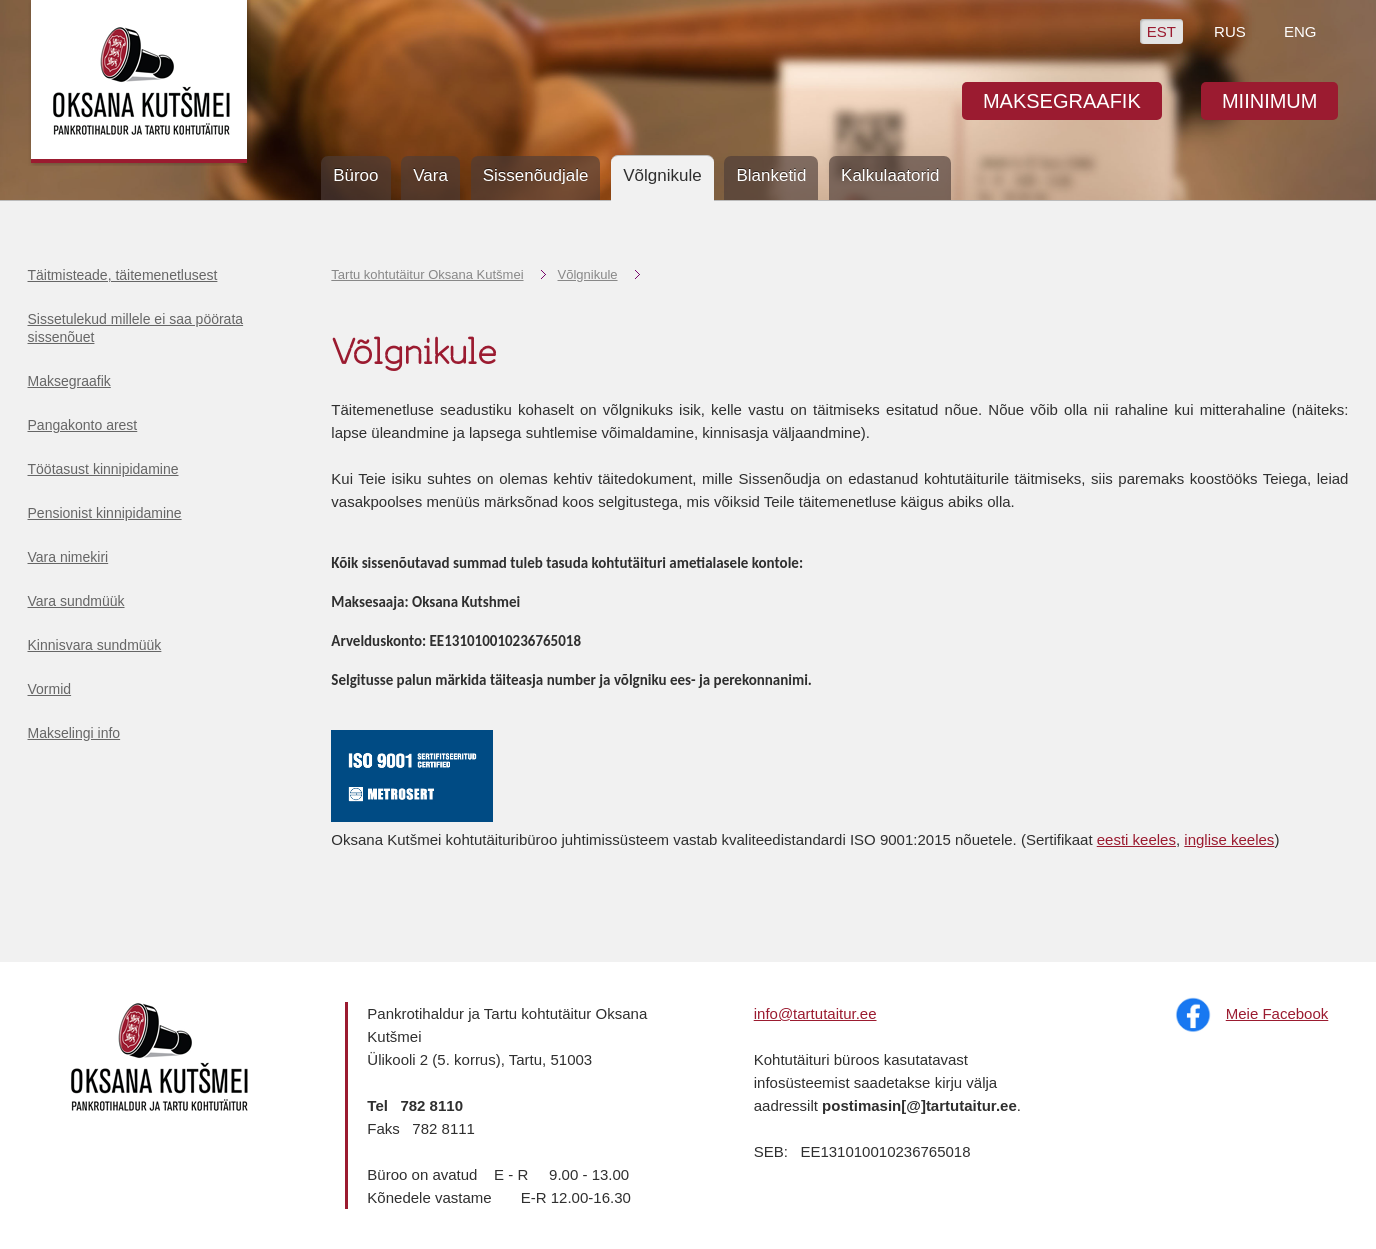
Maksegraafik (69, 381)
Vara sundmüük (76, 601)
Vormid (50, 689)
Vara (430, 175)
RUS (1230, 31)
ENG (1300, 31)
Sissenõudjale (536, 175)
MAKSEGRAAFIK (1062, 101)
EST (1161, 31)
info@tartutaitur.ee (815, 1013)
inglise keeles (1229, 839)
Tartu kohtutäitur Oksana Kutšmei (427, 274)
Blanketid (771, 175)
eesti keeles (1136, 839)
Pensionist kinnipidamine (105, 513)
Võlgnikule (588, 274)
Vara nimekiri (68, 557)
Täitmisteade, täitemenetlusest (123, 275)
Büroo (355, 175)
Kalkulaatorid (890, 175)
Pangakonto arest (83, 425)
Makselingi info (74, 733)
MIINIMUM (1270, 101)
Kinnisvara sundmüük (95, 645)
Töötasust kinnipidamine (103, 469)
